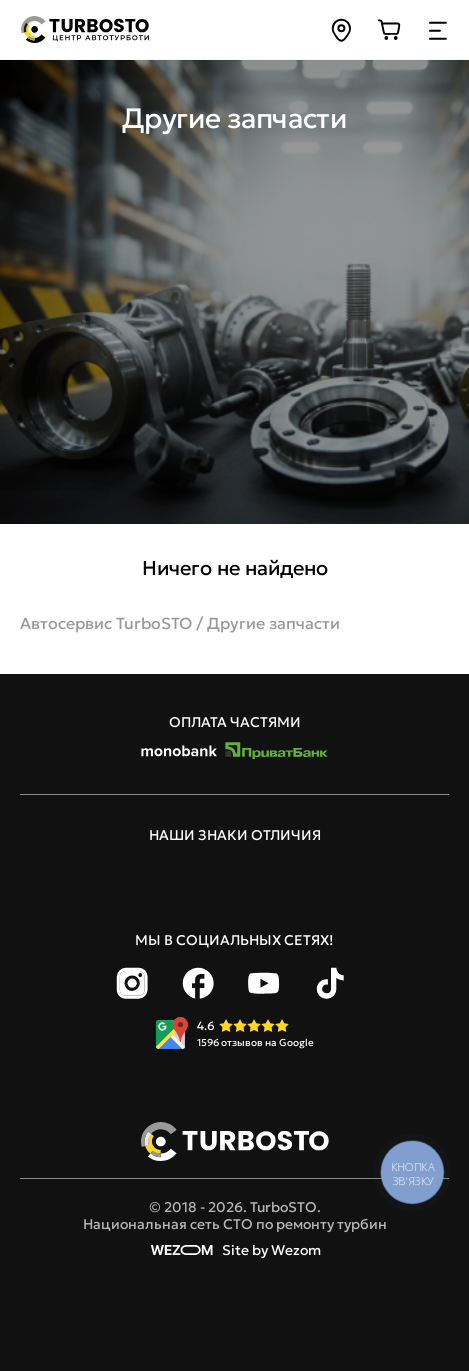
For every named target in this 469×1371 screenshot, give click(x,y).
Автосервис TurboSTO (106, 623)
